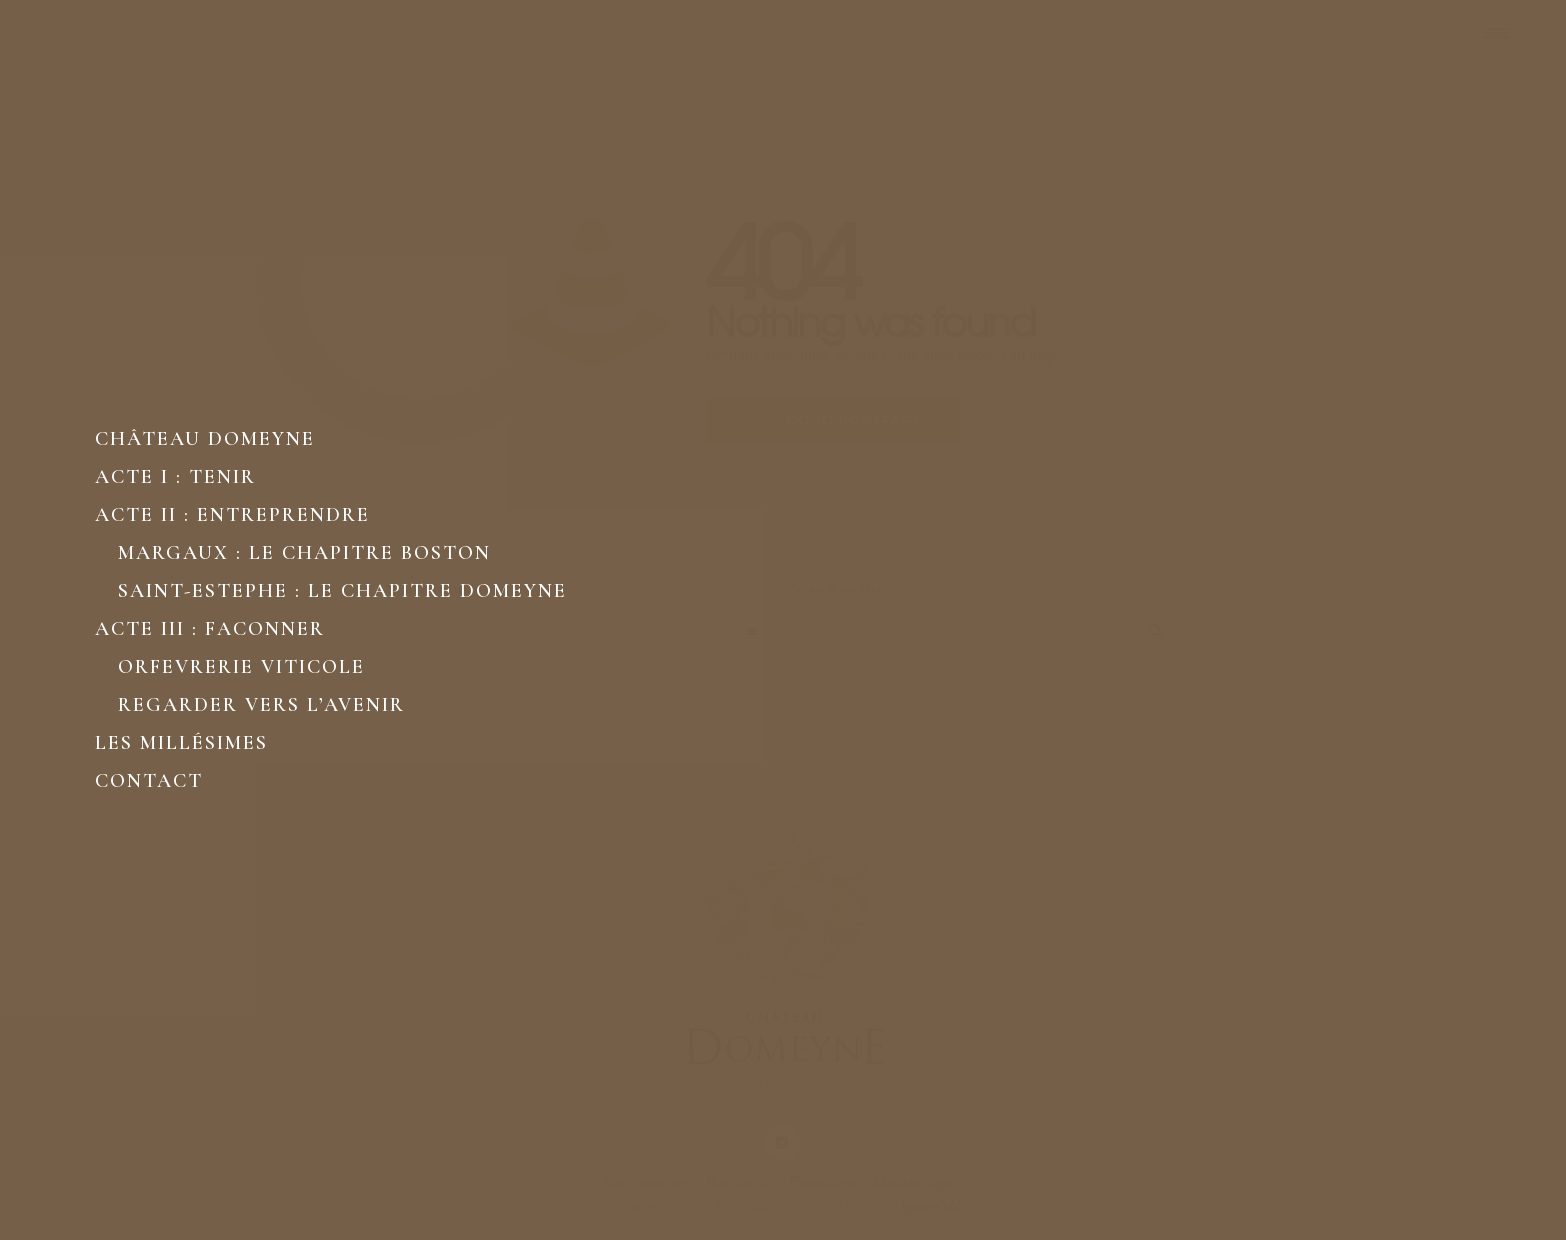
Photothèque (823, 1182)
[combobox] (579, 633)
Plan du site (737, 1182)
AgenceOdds (931, 1207)
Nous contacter (644, 1182)
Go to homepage (853, 420)
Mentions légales (918, 1182)
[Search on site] (986, 633)
